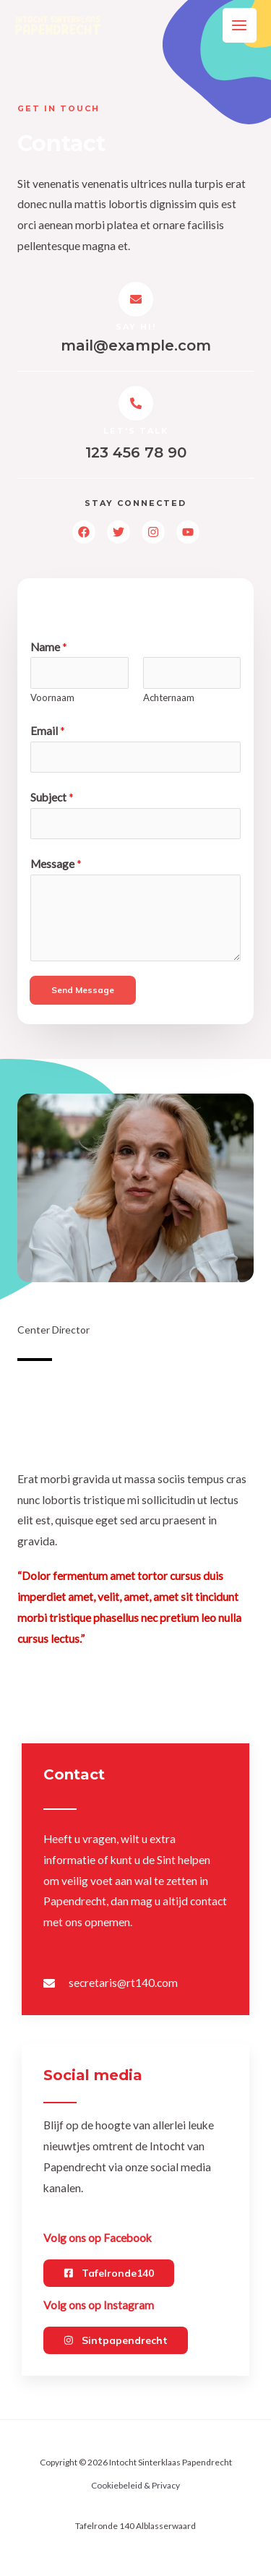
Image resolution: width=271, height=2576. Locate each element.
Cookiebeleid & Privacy (135, 2485)
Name (48, 646)
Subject (52, 797)
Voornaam (52, 697)
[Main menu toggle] (240, 25)
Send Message (82, 989)
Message (56, 863)
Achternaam (168, 697)
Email (47, 730)
